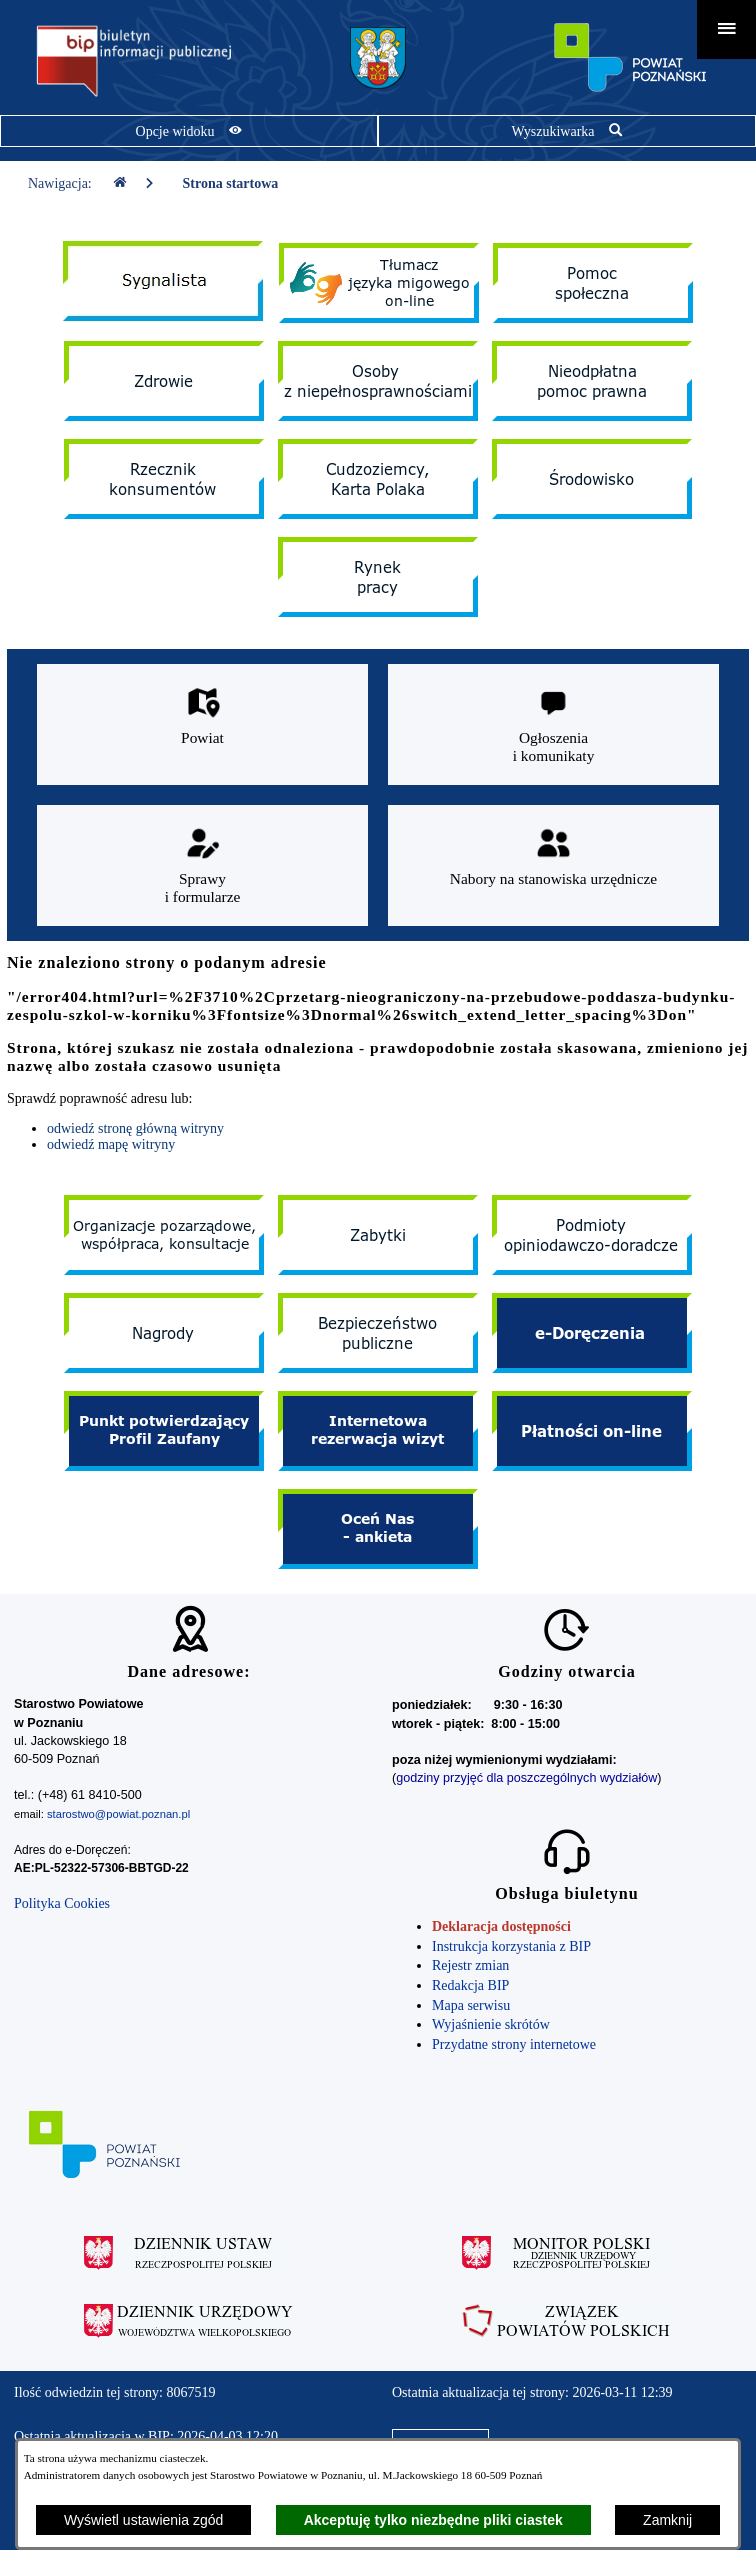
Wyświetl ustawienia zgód (143, 2520)
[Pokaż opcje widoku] (189, 131)
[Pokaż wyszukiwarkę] (567, 131)
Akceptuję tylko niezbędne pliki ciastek (433, 2520)
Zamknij (667, 2520)
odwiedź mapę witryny (111, 1144)
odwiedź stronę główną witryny (135, 1128)
